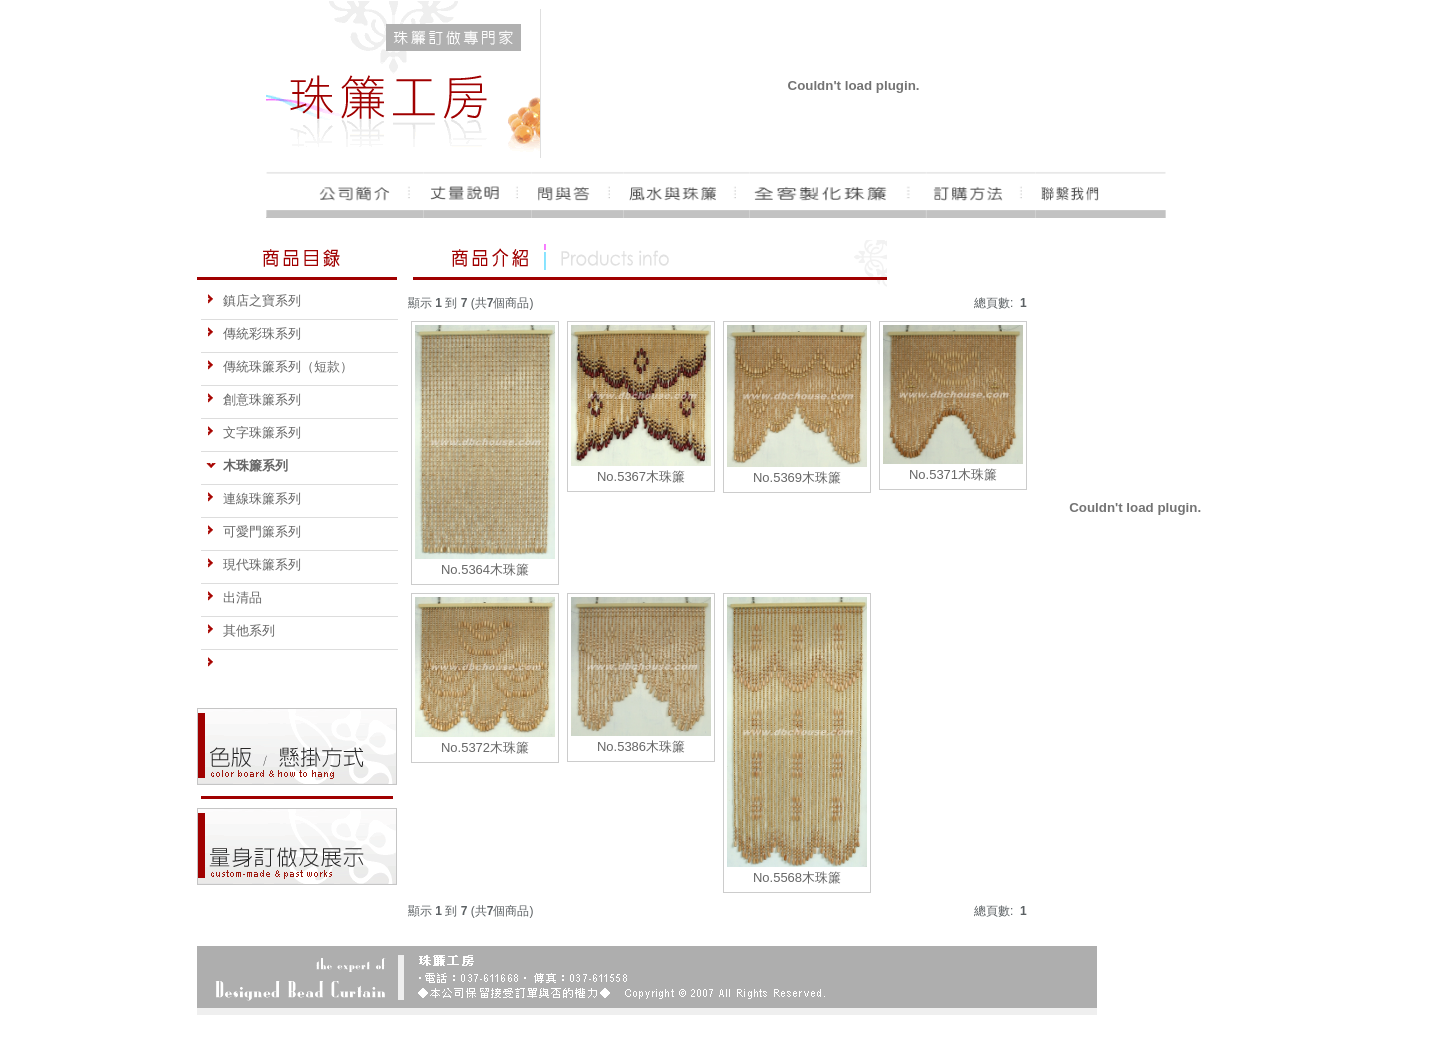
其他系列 (240, 630)
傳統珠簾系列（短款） (279, 366)
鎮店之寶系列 (253, 300)
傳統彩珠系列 (253, 333)
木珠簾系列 (247, 465)
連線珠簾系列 (253, 498)
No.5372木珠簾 (485, 747)
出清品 (234, 597)
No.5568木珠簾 (797, 877)
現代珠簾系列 (253, 564)
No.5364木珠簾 (485, 569)
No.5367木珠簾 (641, 476)
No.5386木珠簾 (641, 746)
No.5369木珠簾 (797, 477)
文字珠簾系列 (253, 432)
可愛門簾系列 (253, 531)
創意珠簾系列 (253, 399)
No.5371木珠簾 (953, 474)
